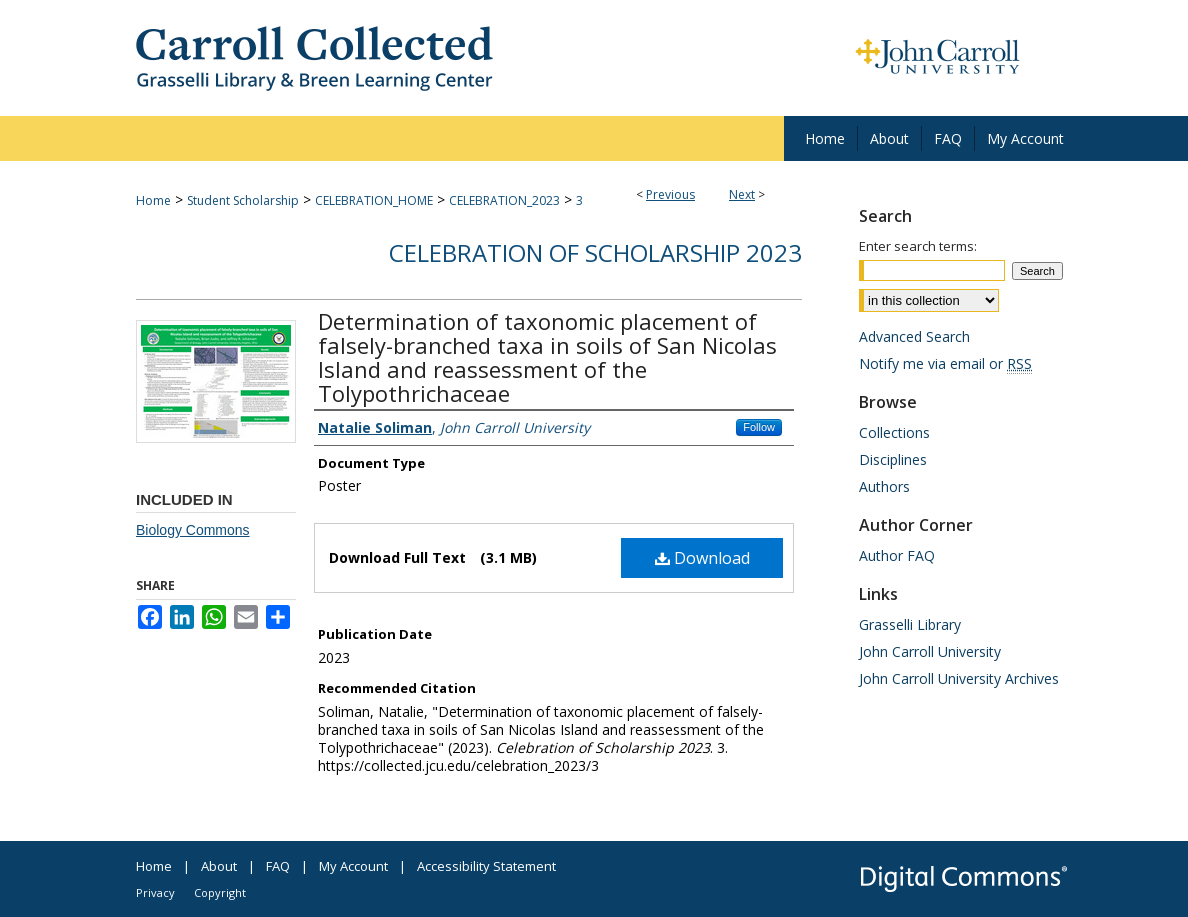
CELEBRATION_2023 (504, 200)
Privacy (155, 892)
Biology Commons (193, 530)
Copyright (220, 892)
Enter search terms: (918, 246)
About (219, 866)
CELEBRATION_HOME (374, 200)
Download (702, 558)
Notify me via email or (945, 363)
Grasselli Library (910, 624)
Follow (759, 427)
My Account (353, 866)
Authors (884, 486)
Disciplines (893, 459)
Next (742, 194)
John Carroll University (930, 651)
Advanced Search (914, 336)
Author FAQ (897, 555)
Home (153, 200)
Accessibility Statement (486, 866)
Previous (670, 194)
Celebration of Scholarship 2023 (595, 252)
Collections (894, 432)
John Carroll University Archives (959, 678)
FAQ (278, 866)
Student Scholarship (243, 200)
